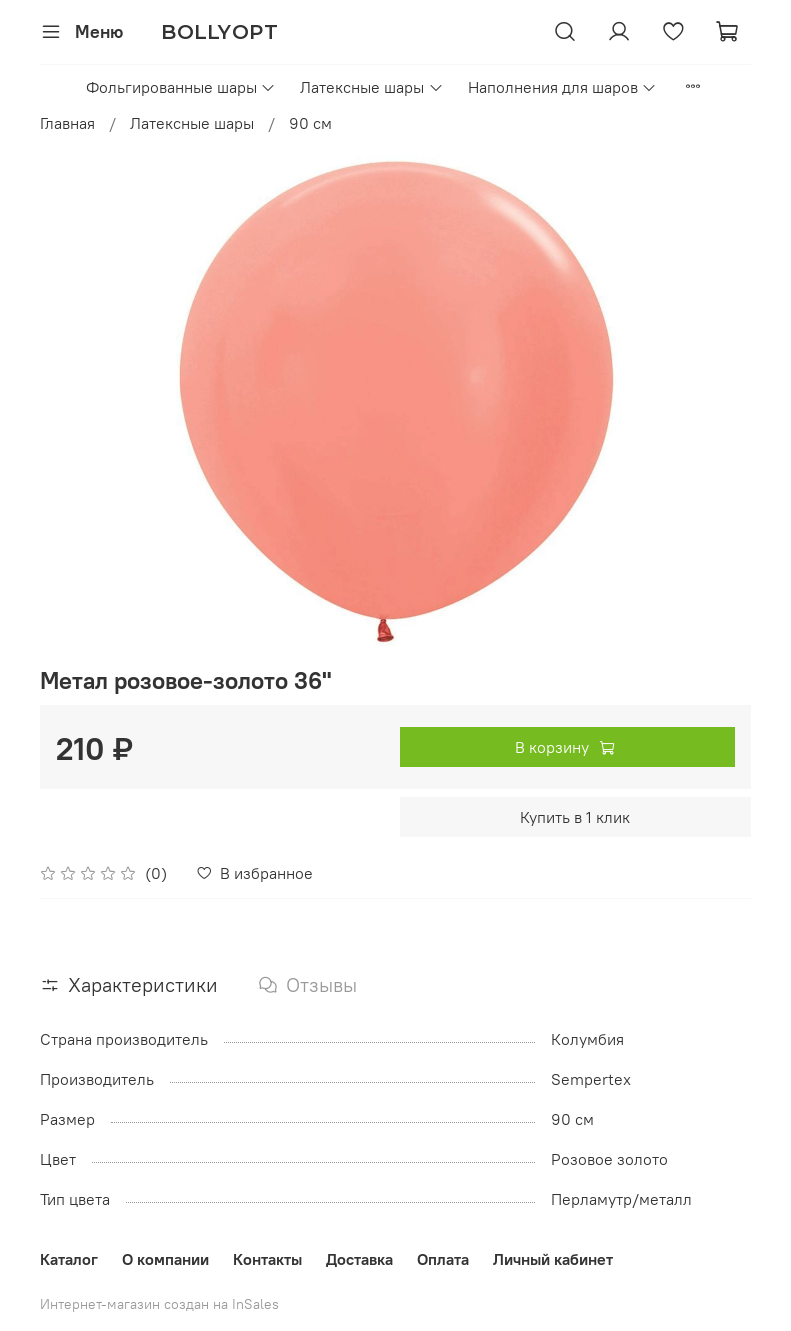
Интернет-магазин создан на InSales (159, 1304)
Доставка (359, 1259)
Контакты (267, 1259)
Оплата (443, 1259)
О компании (165, 1259)
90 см (310, 123)
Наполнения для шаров (562, 87)
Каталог (69, 1259)
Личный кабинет (553, 1259)
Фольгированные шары (181, 87)
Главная (67, 123)
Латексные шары (371, 87)
